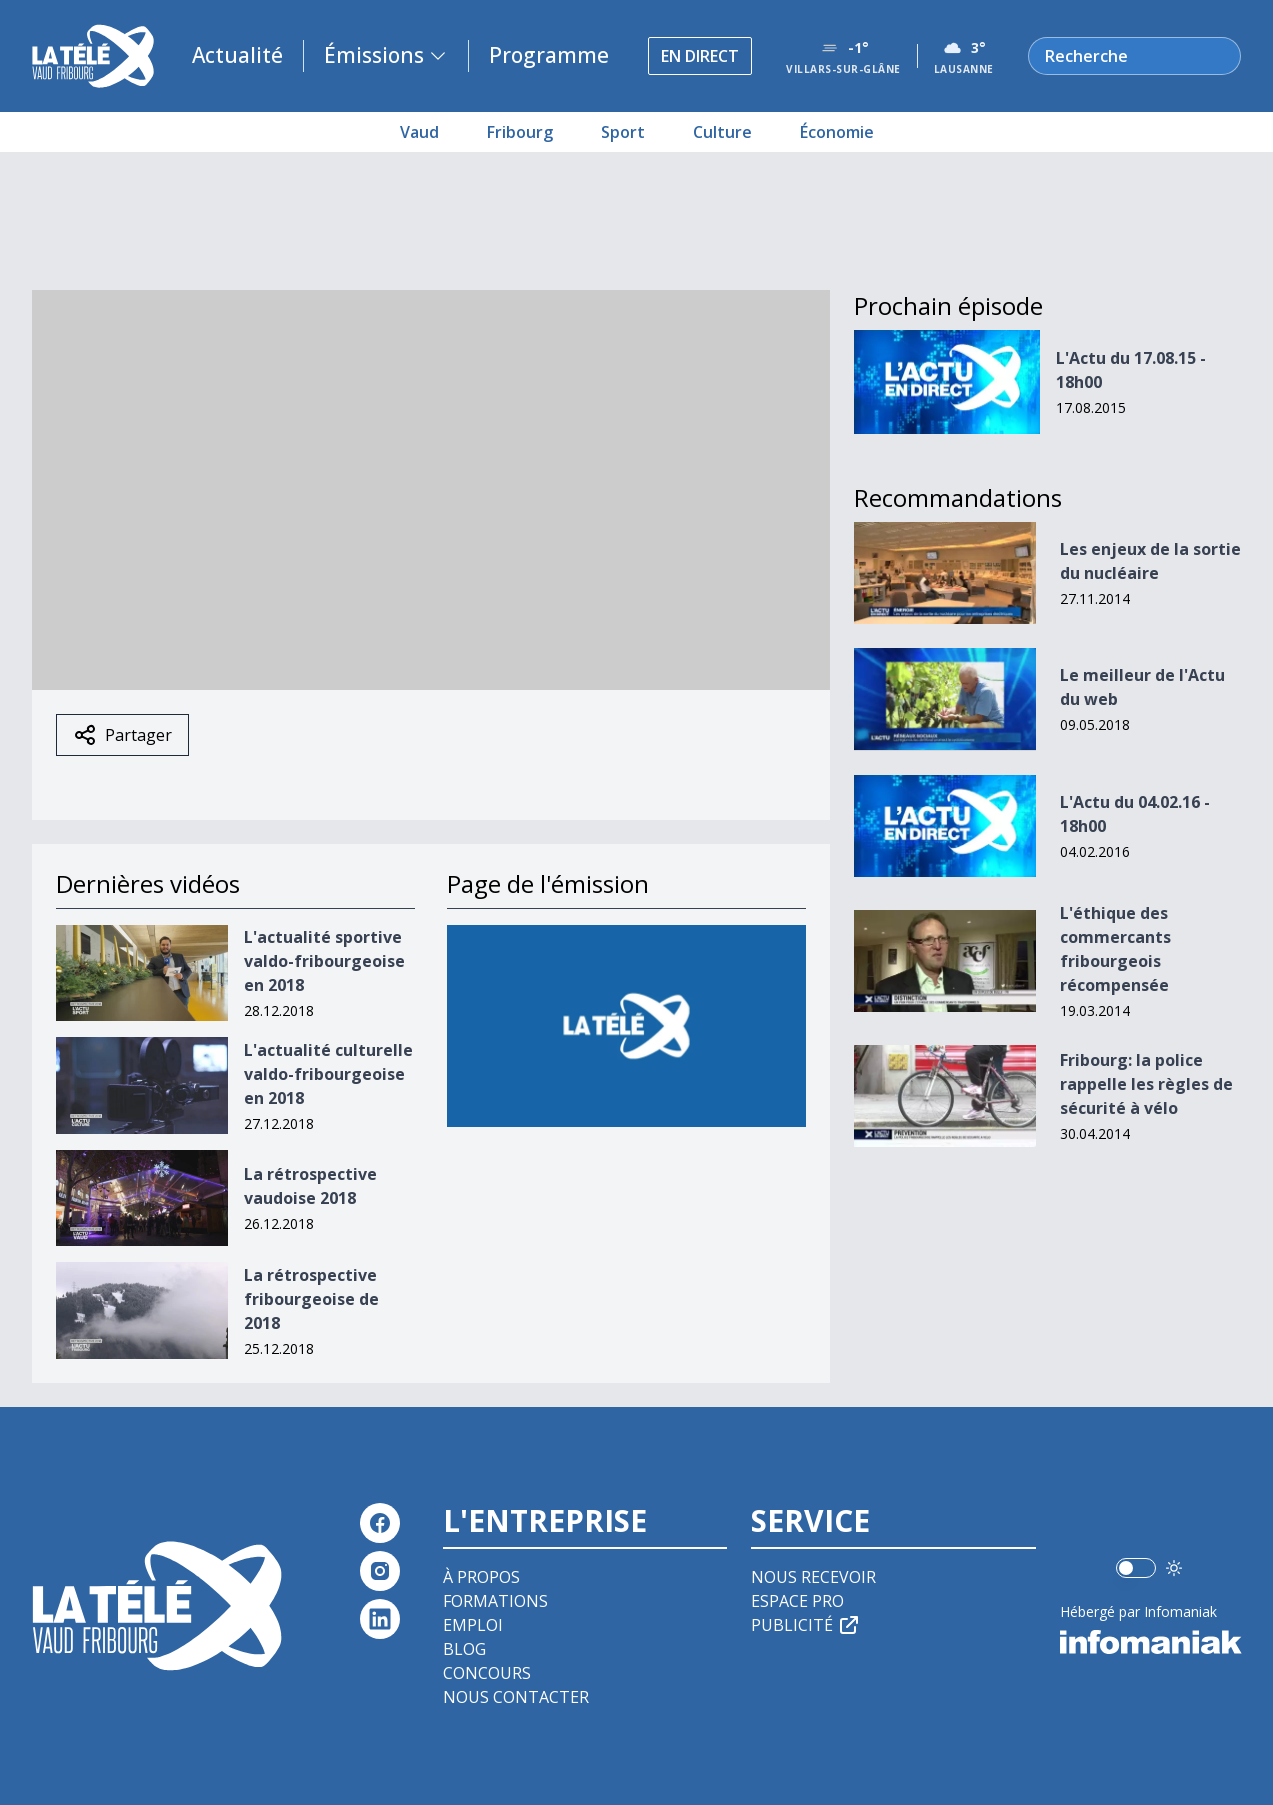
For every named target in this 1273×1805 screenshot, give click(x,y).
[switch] (1136, 1568)
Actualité (237, 55)
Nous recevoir (813, 1577)
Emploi (473, 1625)
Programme (549, 55)
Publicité (806, 1625)
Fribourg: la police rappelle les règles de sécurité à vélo (1146, 1084)
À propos (481, 1577)
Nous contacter (516, 1697)
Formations (495, 1601)
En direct (700, 56)
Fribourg (520, 132)
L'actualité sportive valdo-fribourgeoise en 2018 (324, 961)
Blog (464, 1649)
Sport (623, 132)
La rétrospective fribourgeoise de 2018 (311, 1299)
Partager (122, 735)
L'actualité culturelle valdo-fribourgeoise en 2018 (328, 1074)
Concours (487, 1673)
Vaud (419, 132)
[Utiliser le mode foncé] (1174, 1568)
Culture (722, 132)
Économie (837, 132)
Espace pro (797, 1601)
